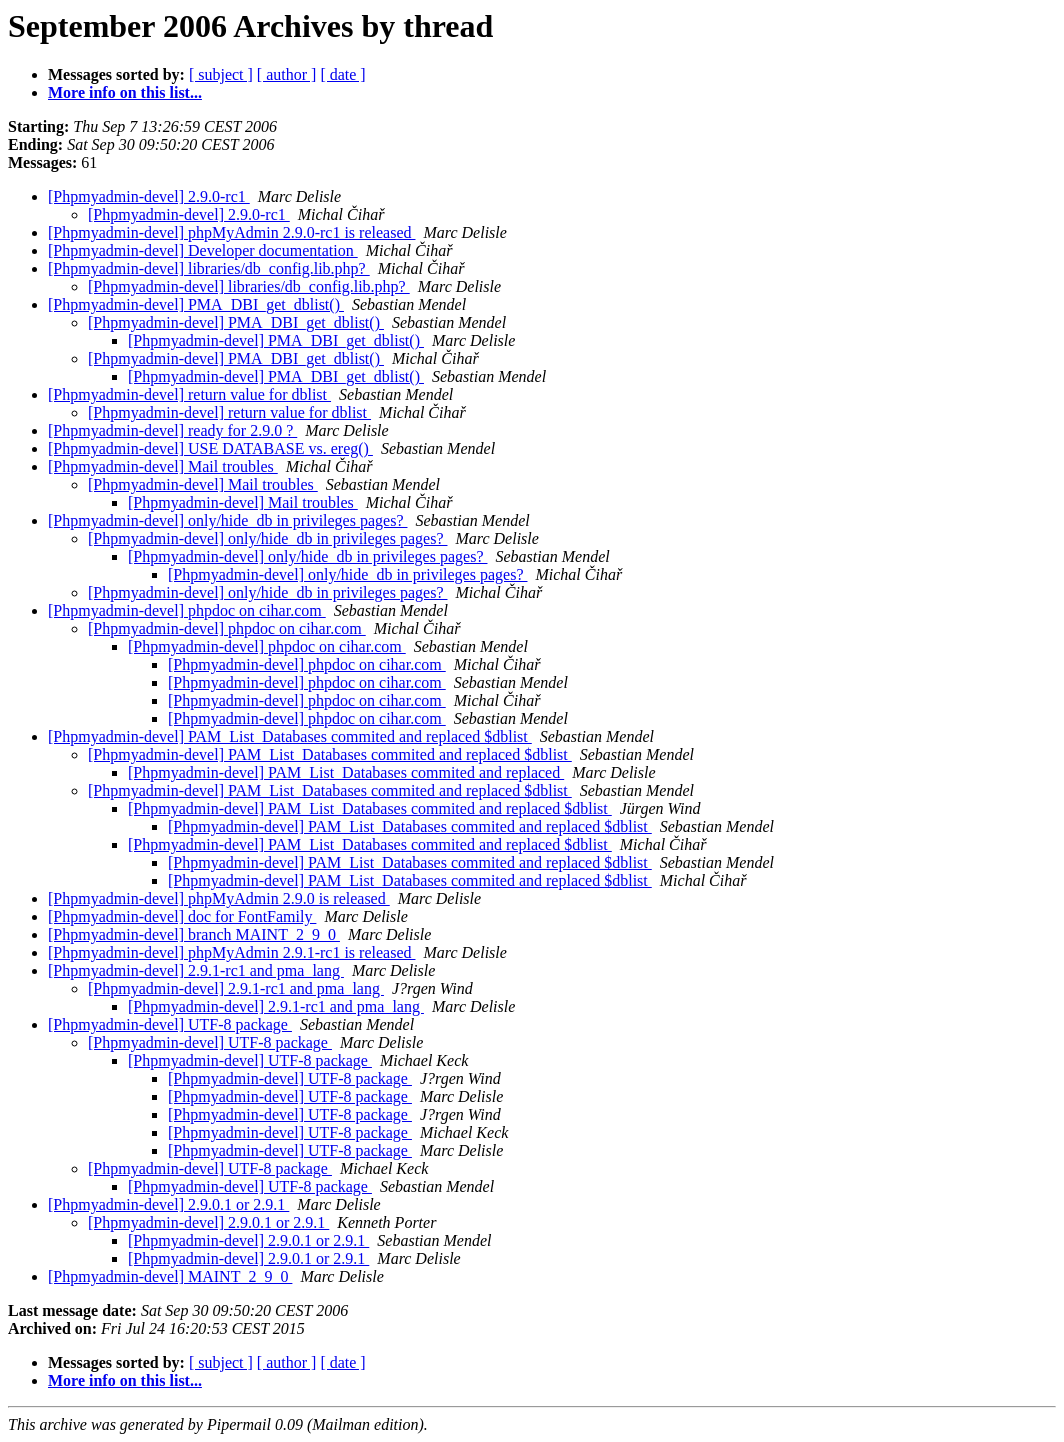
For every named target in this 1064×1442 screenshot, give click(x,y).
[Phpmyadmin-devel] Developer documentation (203, 250)
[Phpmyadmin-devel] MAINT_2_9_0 (170, 1276)
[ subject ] (221, 74)
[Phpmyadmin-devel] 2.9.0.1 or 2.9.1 (168, 1204)
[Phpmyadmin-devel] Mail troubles (163, 466)
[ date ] (342, 74)
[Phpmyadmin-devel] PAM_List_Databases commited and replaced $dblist (290, 736)
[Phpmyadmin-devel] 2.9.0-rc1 (149, 196)
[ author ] (287, 74)
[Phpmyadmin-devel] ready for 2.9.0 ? (172, 430)
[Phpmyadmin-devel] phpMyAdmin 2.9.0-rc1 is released (231, 232)
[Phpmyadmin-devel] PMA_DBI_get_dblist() (196, 304)
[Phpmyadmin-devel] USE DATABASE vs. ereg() (210, 448)
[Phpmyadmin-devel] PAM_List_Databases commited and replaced (346, 772)
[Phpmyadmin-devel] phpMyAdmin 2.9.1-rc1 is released (231, 952)
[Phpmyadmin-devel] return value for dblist (189, 394)
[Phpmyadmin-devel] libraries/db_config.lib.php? (209, 268)
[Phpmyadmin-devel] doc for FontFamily (182, 916)
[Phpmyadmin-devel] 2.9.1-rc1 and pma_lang (196, 970)
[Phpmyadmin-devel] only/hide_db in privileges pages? (227, 520)
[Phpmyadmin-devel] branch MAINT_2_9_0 (194, 934)
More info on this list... (125, 92)
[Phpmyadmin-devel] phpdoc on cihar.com (187, 610)
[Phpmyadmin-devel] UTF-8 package (170, 1024)
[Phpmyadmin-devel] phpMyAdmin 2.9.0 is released (219, 898)
